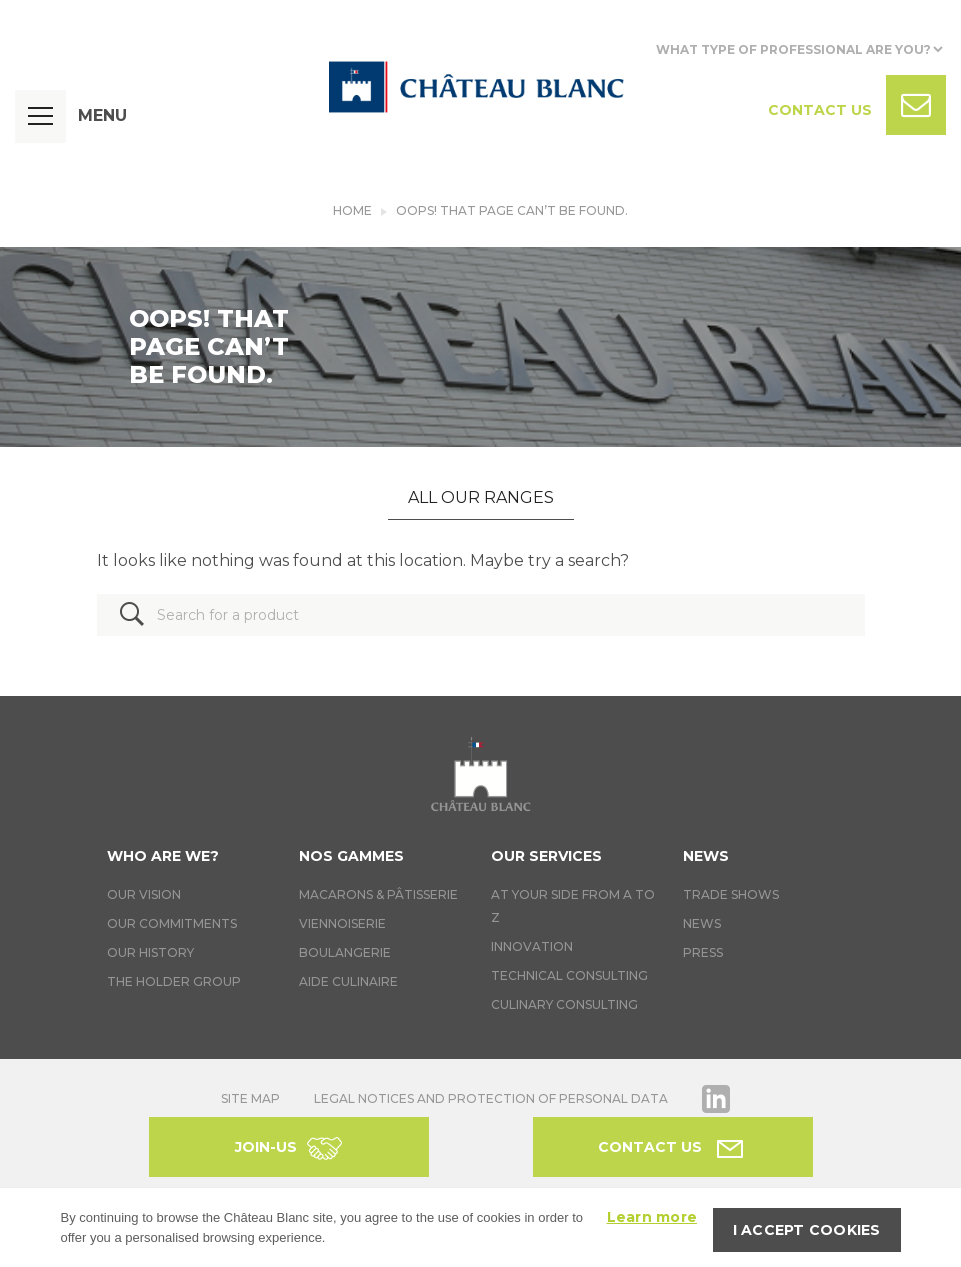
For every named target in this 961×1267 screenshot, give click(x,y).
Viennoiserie (342, 923)
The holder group (174, 981)
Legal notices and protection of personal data (491, 1098)
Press (703, 952)
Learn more (652, 1217)
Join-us (266, 1147)
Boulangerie (345, 952)
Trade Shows (731, 894)
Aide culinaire (348, 981)
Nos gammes (351, 856)
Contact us (650, 1147)
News (706, 856)
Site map (250, 1098)
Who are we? (163, 856)
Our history (150, 952)
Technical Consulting (569, 975)
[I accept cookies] (936, 1228)
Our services (546, 856)
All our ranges (481, 497)
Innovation (532, 946)
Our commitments (172, 923)
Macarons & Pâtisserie (378, 894)
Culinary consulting (564, 1004)
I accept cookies (807, 1230)
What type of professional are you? (793, 49)
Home (352, 210)
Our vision (144, 894)
